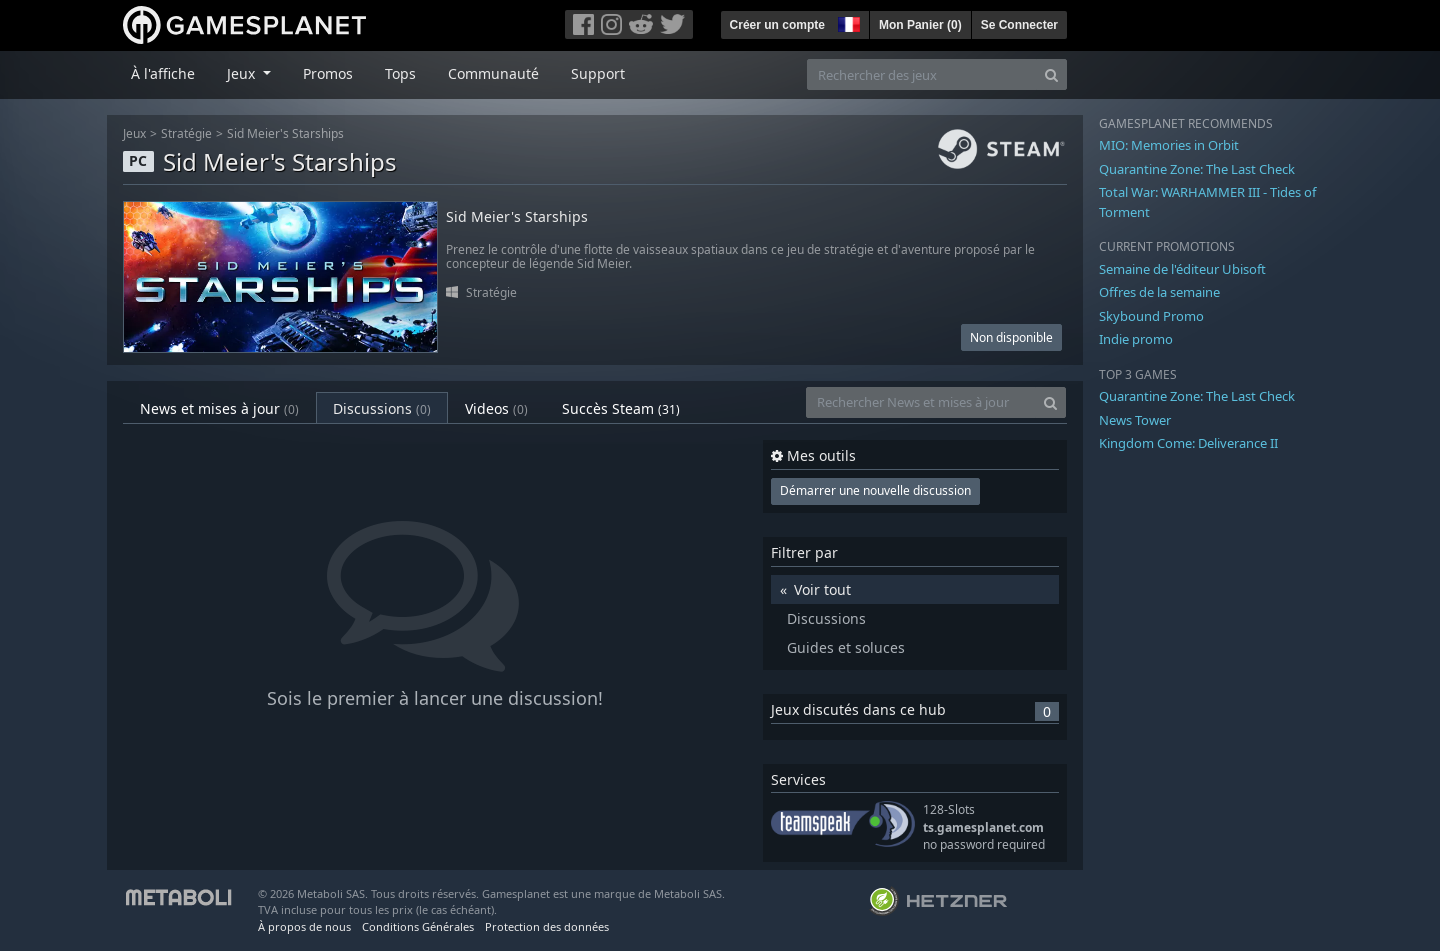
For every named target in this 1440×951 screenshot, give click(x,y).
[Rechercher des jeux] (922, 74)
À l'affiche (163, 73)
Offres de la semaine (1159, 292)
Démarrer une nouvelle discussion (875, 490)
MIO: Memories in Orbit (1169, 145)
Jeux (134, 133)
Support (598, 73)
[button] (847, 22)
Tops (400, 73)
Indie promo (1136, 339)
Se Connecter (1019, 25)
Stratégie (186, 133)
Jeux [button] (243, 73)
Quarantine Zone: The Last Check (1197, 169)
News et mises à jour (219, 408)
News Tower (1135, 420)
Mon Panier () (920, 25)
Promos (328, 73)
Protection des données (547, 926)
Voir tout (822, 589)
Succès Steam (621, 408)
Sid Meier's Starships (285, 133)
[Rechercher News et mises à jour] (921, 402)
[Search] (1051, 74)
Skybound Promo (1151, 316)
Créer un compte (777, 25)
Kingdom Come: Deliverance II (1188, 443)
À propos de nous (304, 926)
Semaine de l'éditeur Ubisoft (1182, 269)
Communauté (493, 73)
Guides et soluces (846, 647)
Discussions (382, 408)
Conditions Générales (418, 926)
